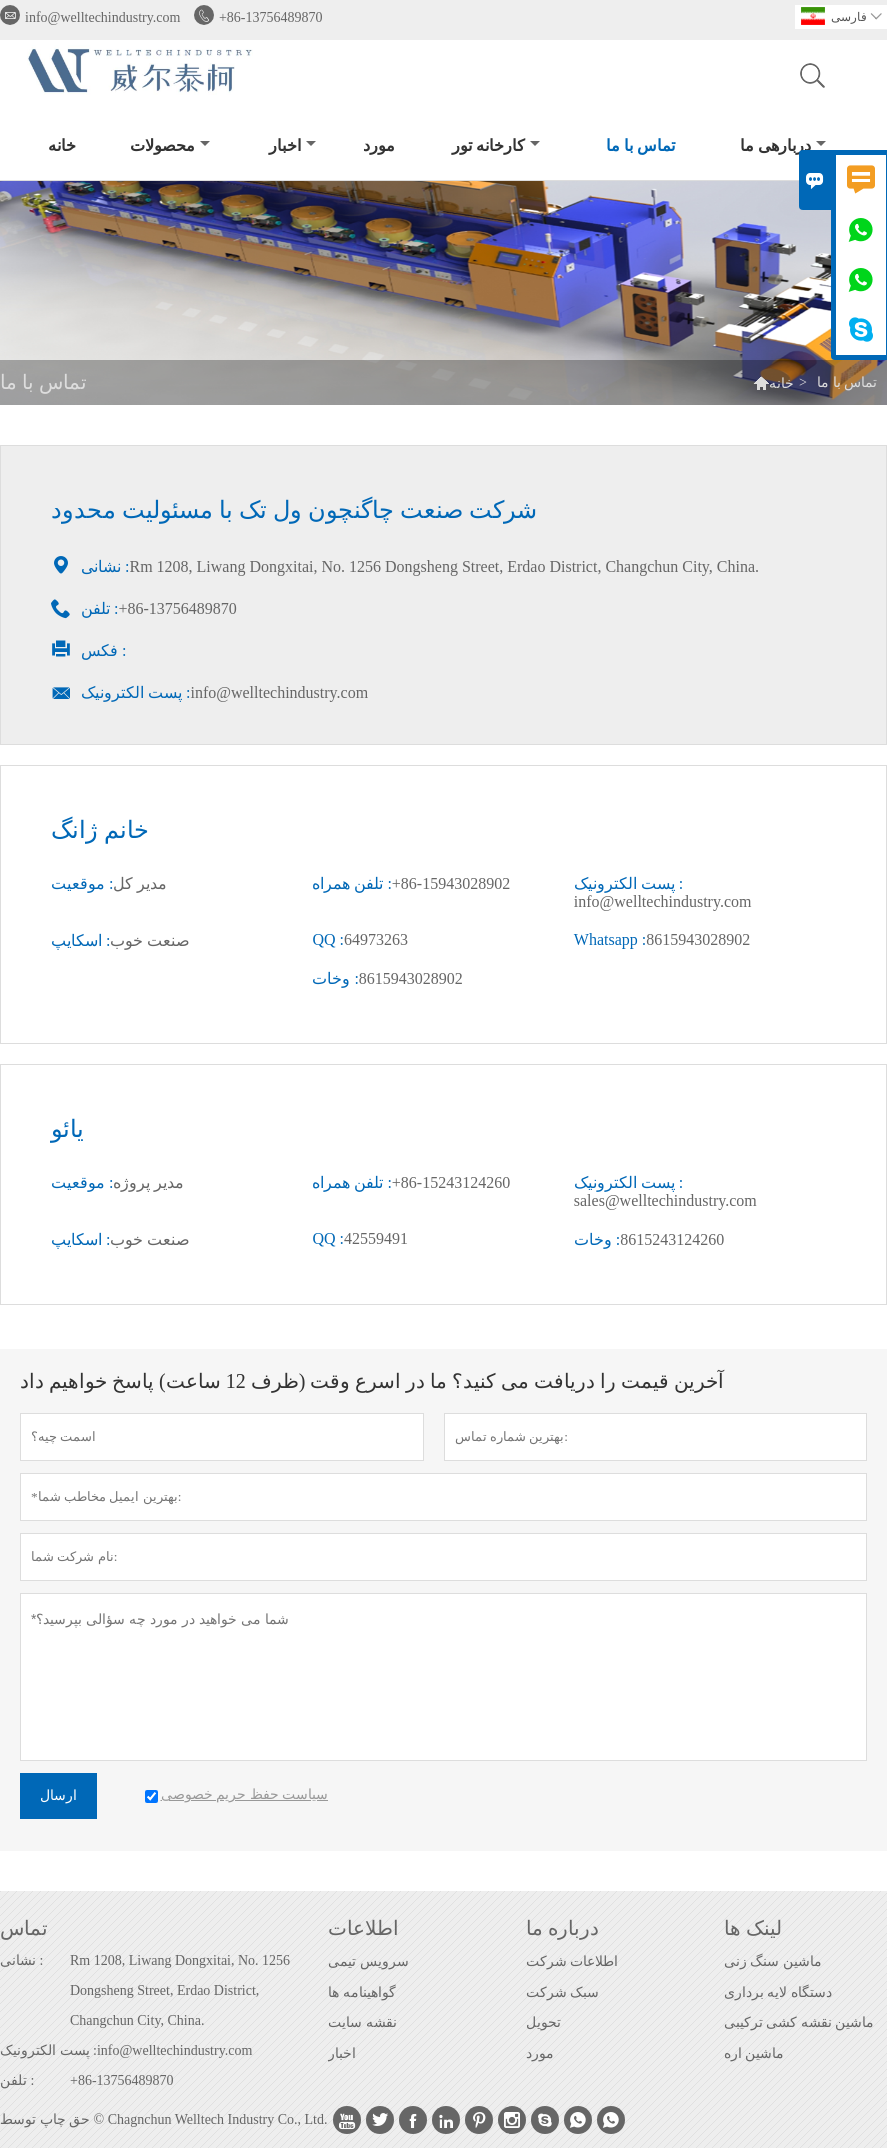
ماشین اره (754, 2053)
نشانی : (21, 1960)
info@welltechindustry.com (102, 17)
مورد (379, 145)
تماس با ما (640, 145)
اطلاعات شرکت (572, 1961)
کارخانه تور (496, 145)
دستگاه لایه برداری (778, 1992)
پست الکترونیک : (48, 2050)
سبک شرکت (563, 1992)
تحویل (543, 2022)
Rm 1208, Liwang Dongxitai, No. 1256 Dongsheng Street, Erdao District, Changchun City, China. (180, 1990)
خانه (62, 145)
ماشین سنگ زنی (773, 1961)
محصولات (170, 145)
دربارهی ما (783, 145)
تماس (24, 1928)
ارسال (58, 1795)
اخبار (292, 145)
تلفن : (17, 2080)
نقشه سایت (362, 2022)
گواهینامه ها (362, 1992)
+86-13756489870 (271, 17)
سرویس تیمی (368, 1961)
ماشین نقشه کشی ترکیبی (799, 2022)
